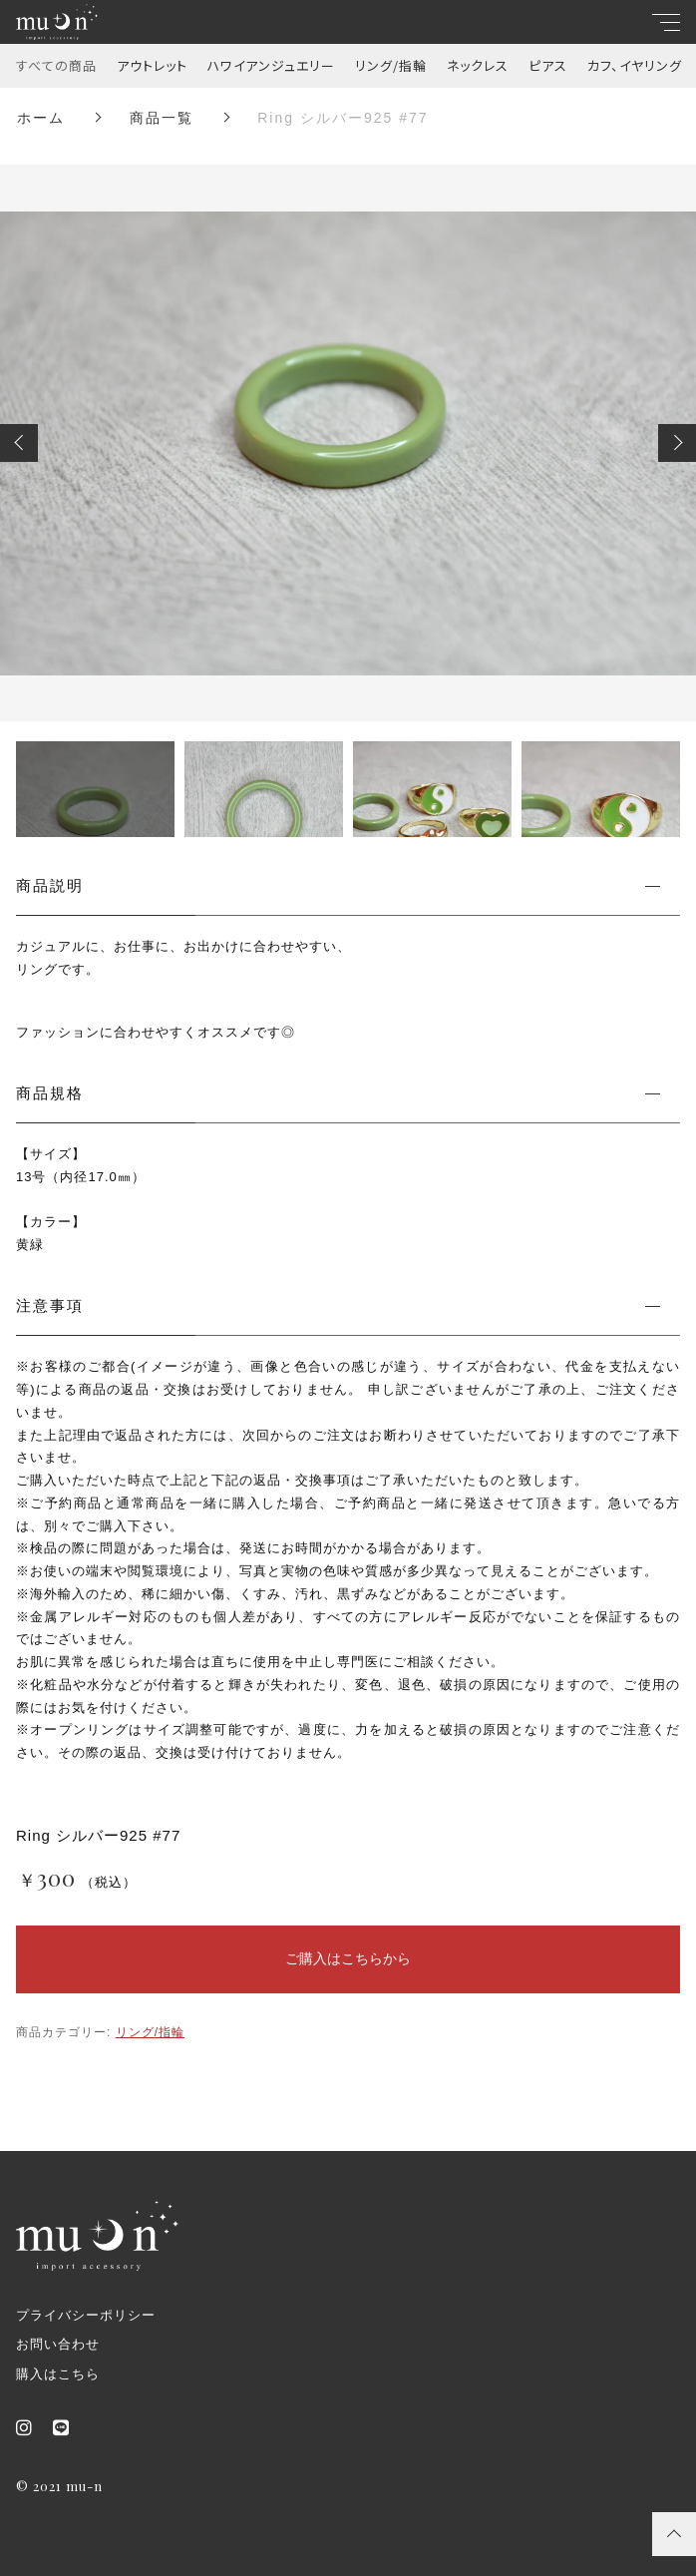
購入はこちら (58, 2373)
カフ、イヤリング (634, 65)
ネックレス (478, 65)
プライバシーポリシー (86, 2315)
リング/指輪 (391, 65)
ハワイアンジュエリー (271, 65)
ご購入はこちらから (348, 1958)
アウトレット (152, 65)
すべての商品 (56, 65)
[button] (19, 443)
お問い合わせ (58, 2344)
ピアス (547, 65)
